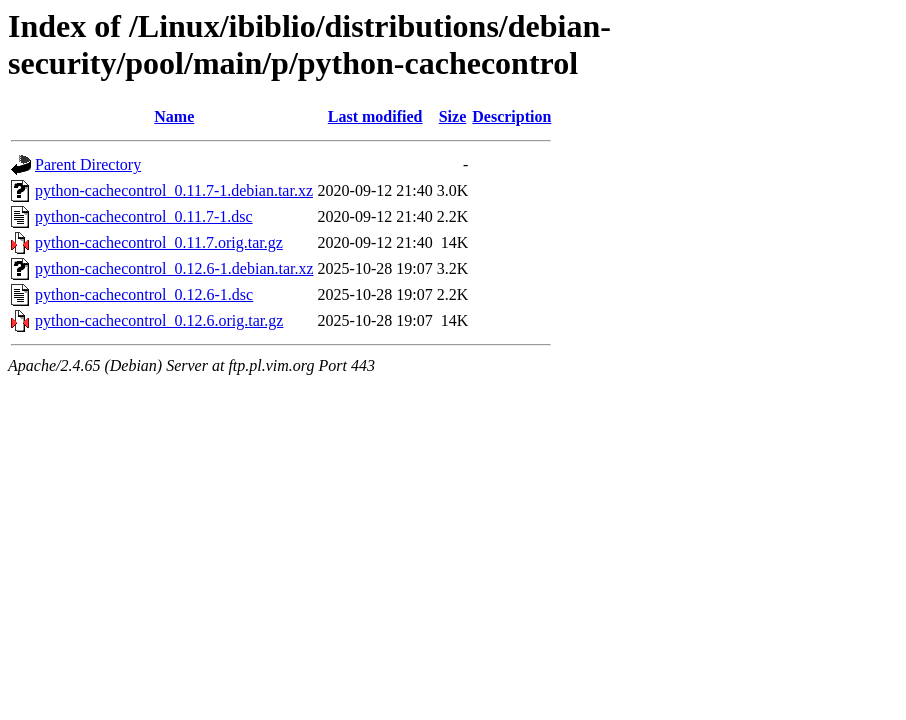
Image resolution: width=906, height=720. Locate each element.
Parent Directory (88, 164)
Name (174, 116)
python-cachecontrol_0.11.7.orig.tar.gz (159, 242)
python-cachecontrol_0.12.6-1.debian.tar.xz (174, 268)
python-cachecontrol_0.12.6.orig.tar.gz (159, 320)
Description (511, 116)
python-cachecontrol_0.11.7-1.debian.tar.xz (174, 190)
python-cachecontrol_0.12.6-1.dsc (144, 294)
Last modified (375, 116)
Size (453, 116)
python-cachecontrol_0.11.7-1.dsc (144, 216)
